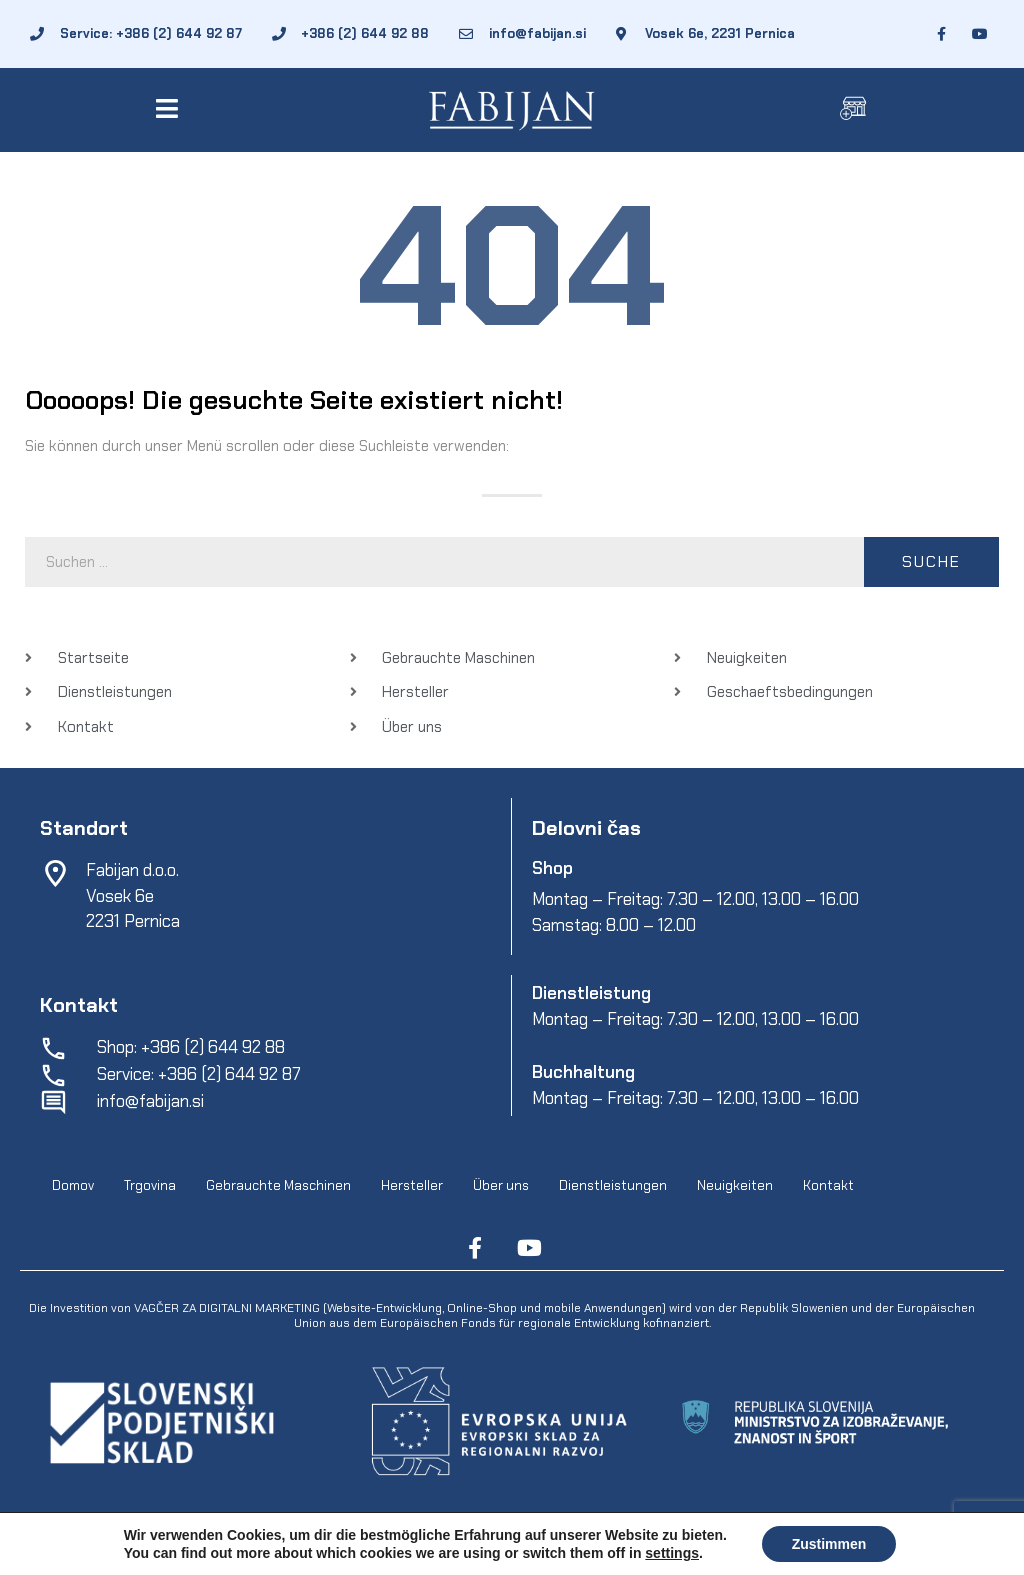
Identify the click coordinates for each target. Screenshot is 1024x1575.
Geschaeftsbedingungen (512, 1546)
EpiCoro (411, 1546)
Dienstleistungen (613, 1185)
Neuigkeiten (735, 1185)
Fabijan (194, 1546)
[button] (170, 108)
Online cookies (831, 1546)
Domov (73, 1185)
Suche (931, 561)
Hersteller (412, 1185)
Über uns (501, 1185)
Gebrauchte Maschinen (278, 1185)
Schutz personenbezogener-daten (685, 1546)
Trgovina (150, 1185)
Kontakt (828, 1185)
